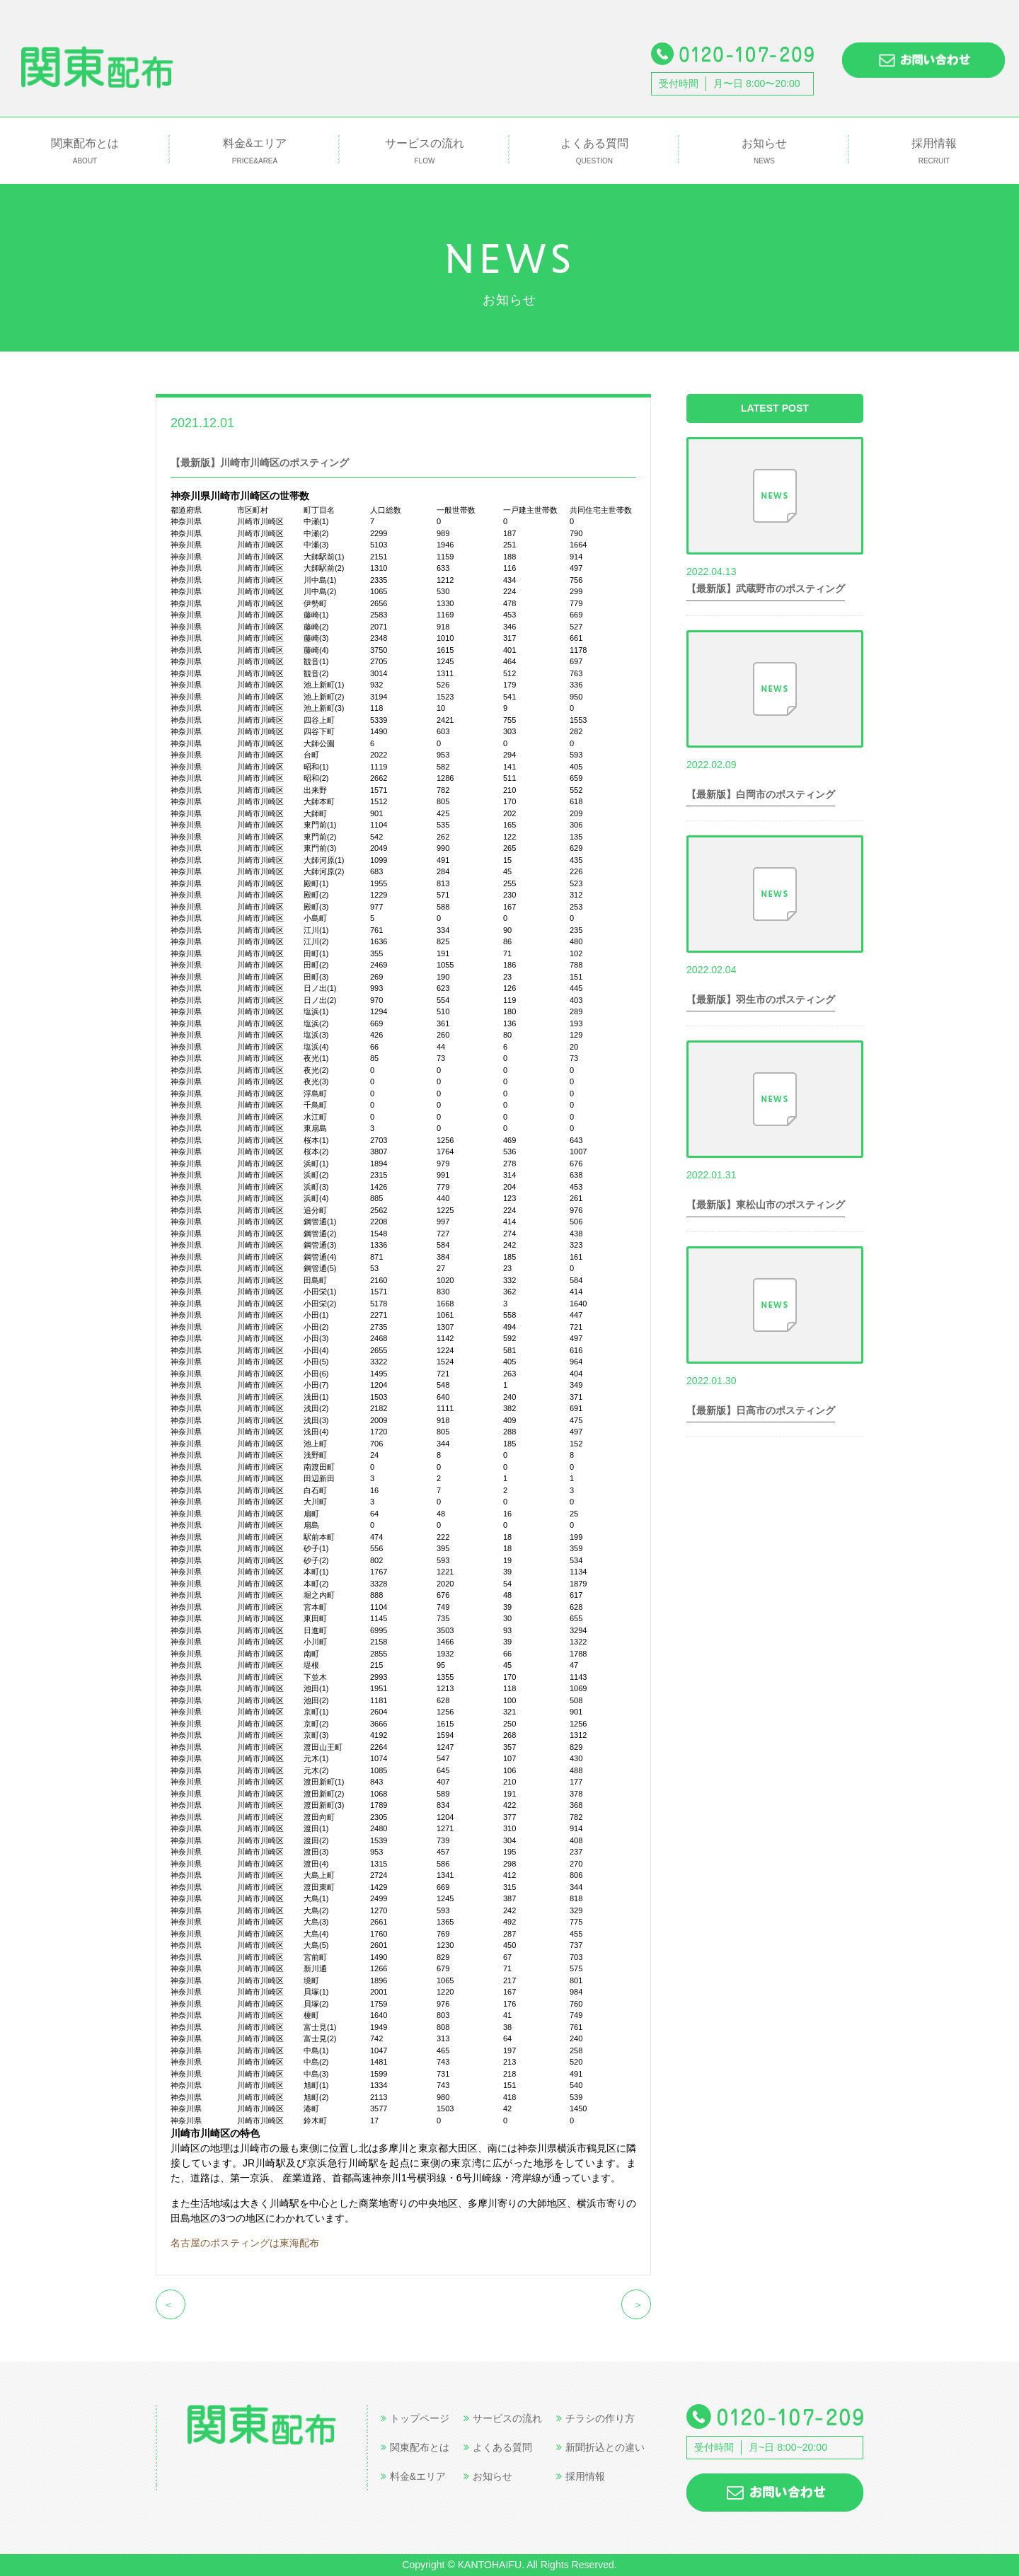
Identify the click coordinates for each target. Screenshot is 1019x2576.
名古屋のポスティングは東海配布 (245, 2243)
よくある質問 (594, 151)
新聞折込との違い (600, 2447)
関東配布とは (85, 151)
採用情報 (934, 151)
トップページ (415, 2418)
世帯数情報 (273, 422)
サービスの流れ (425, 151)
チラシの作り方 (595, 2418)
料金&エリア (255, 151)
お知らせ (764, 151)
